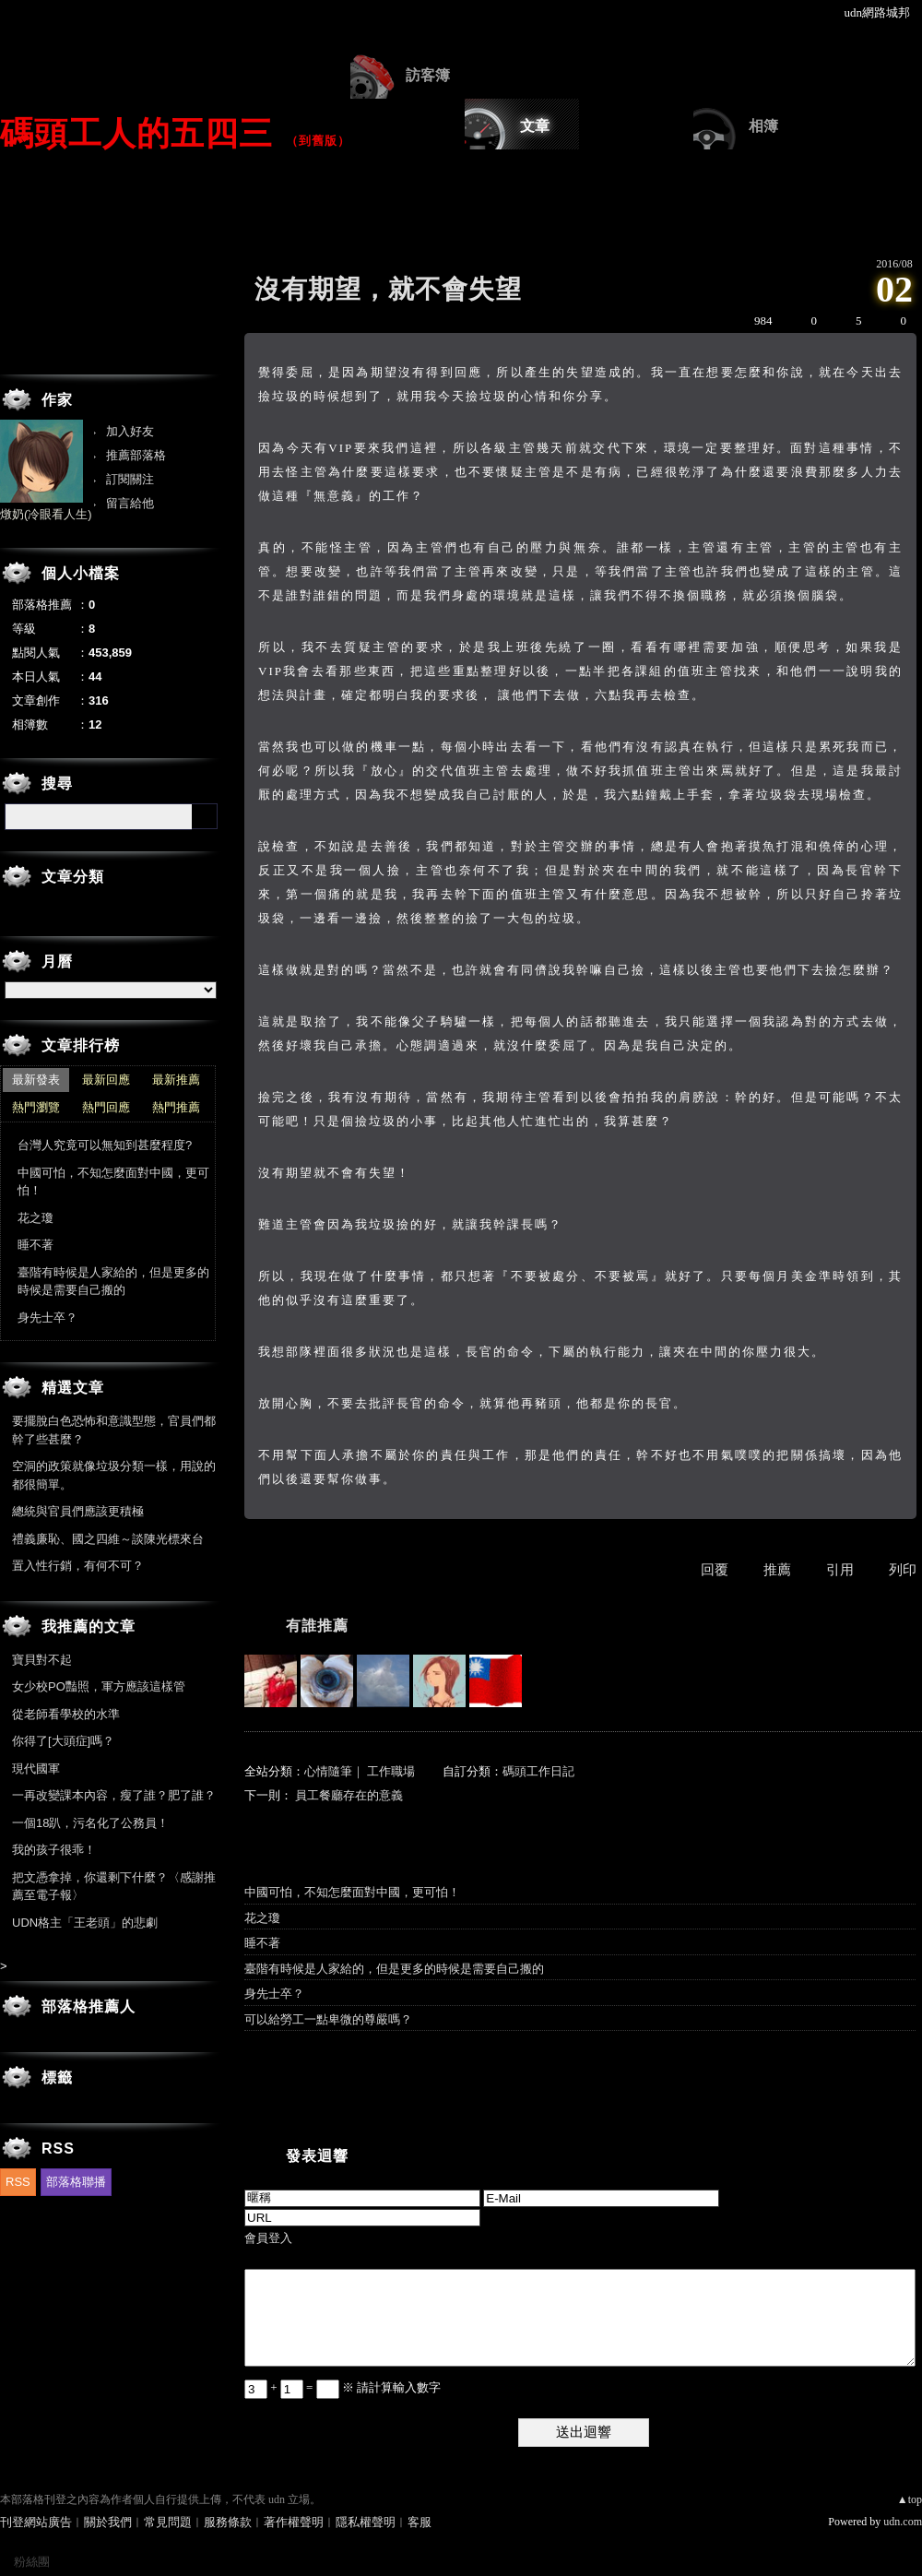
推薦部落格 (136, 455)
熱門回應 (106, 1107)
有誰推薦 (317, 1625)
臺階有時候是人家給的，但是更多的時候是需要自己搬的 (394, 1969)
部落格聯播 (76, 2182)
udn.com (902, 2521)
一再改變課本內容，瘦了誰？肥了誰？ (114, 1795)
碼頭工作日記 (538, 1771)
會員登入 (268, 2238)
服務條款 (228, 2522)
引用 (840, 1569)
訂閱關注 (130, 479)
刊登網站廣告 (36, 2522)
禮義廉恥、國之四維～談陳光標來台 (108, 1539)
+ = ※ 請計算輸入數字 (342, 2387)
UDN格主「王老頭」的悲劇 (85, 1922)
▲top (909, 2499)
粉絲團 (32, 2562)
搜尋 (205, 816)
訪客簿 (428, 75)
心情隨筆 (328, 1771)
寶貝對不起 (42, 1660)
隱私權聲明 (366, 2522)
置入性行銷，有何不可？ (78, 1566)
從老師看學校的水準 (66, 1714)
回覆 (714, 1569)
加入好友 (130, 431)
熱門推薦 (176, 1107)
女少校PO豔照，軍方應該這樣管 (98, 1686)
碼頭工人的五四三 (136, 133)
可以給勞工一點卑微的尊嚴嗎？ (328, 2019)
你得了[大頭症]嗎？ (63, 1741)
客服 (419, 2522)
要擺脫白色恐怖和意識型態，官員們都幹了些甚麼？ (114, 1430)
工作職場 (391, 1771)
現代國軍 (36, 1768)
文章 (535, 126)
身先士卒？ (274, 1993)
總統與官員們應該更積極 (78, 1511)
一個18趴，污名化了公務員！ (90, 1823)
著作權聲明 (294, 2522)
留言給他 (130, 503)
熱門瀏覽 (36, 1107)
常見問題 (168, 2522)
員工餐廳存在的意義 (349, 1795)
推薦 (777, 1569)
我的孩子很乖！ (54, 1850)
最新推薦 (176, 1079)
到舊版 (318, 141)
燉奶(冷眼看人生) (46, 514)
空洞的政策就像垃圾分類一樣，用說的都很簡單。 (114, 1475)
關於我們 (108, 2522)
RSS (18, 2182)
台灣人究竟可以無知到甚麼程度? (105, 1145)
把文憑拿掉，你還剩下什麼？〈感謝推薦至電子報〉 (114, 1886)
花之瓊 (262, 1918)
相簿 (763, 126)
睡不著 (262, 1943)
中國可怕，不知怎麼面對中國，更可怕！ (352, 1892)
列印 (902, 1569)
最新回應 (106, 1079)
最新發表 (36, 1079)
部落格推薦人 (88, 2006)
